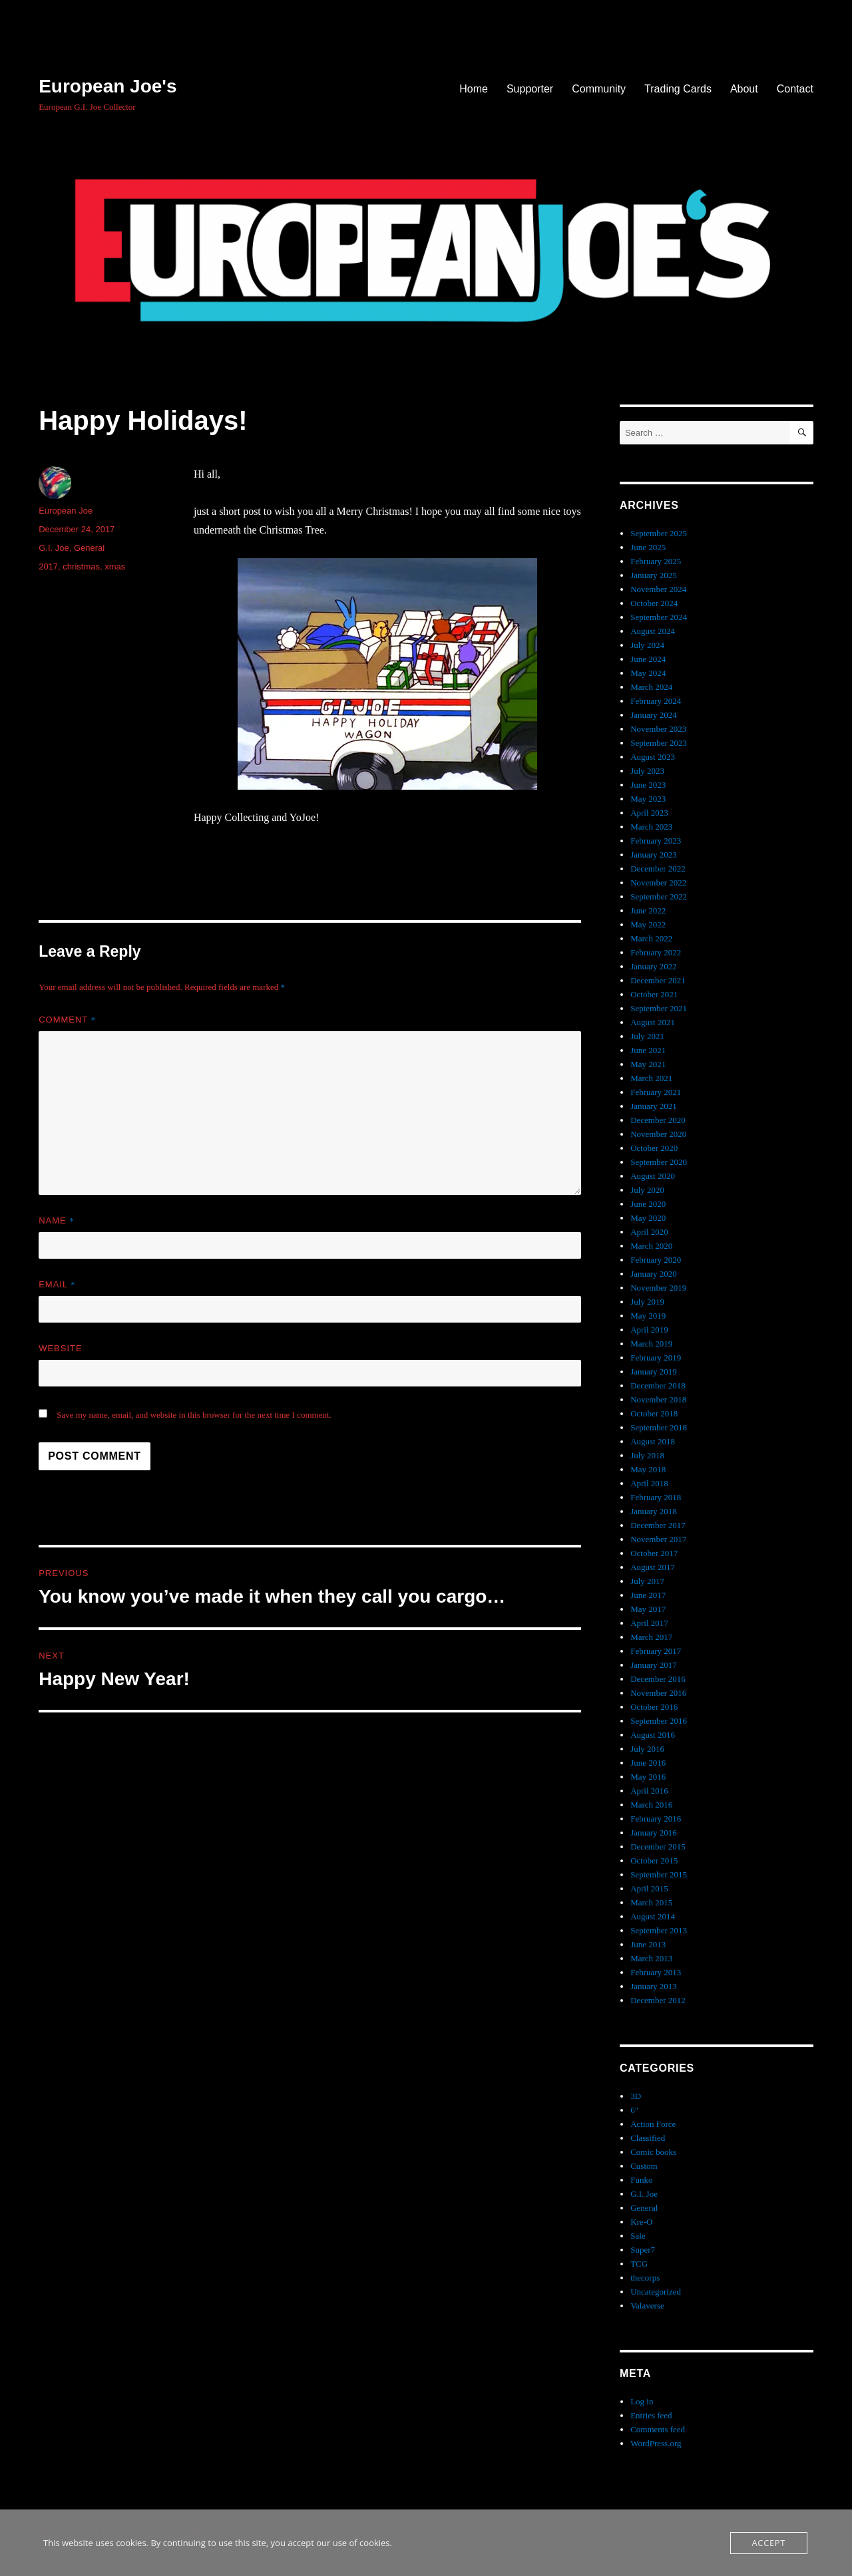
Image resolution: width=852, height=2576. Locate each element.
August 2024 (652, 631)
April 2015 (649, 1888)
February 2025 (655, 561)
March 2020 (651, 1246)
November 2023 (658, 729)
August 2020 (652, 1176)
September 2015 (658, 1874)
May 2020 (648, 1218)
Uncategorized (655, 2292)
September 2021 (658, 1008)
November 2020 (658, 1134)
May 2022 (648, 924)
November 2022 (658, 882)
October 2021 (654, 994)
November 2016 (658, 1693)
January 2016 (653, 1833)
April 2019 (649, 1330)
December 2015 (658, 1847)
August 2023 (652, 757)
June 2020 (648, 1204)
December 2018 (658, 1385)
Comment (67, 1020)
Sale (637, 2236)
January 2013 (653, 1986)
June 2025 (648, 547)
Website (61, 1348)
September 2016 (658, 1721)
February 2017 (655, 1651)
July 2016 (647, 1749)
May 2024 (648, 673)
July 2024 (647, 645)
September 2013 (658, 1930)
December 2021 (658, 980)
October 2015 (654, 1860)
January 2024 (653, 715)
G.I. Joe (54, 548)
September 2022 (658, 896)
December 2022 (658, 869)
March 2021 (651, 1078)
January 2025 (653, 575)
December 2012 (658, 2000)
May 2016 (648, 1777)
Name (57, 1220)
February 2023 (655, 841)
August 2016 (652, 1735)
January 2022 (653, 966)
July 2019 (647, 1302)
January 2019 (653, 1371)
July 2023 (647, 771)
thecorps (645, 2278)
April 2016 (649, 1791)
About (744, 88)
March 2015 (651, 1902)
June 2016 (648, 1763)
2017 (48, 566)
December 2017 (658, 1525)
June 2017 (648, 1595)
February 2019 (655, 1358)
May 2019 (648, 1316)
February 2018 (655, 1497)
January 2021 (653, 1106)
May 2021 (648, 1064)
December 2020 (658, 1120)
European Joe (66, 511)
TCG (639, 2264)
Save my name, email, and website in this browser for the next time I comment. (194, 1415)
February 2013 (655, 1972)
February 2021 (655, 1092)
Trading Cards (678, 88)
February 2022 (655, 952)
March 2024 (651, 687)
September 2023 (658, 743)
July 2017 (647, 1581)
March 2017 (651, 1637)
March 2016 (651, 1805)
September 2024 (658, 617)
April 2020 (649, 1232)
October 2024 (654, 603)
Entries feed (651, 2415)
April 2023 (649, 813)
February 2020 (655, 1260)
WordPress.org (655, 2443)
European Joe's (107, 86)
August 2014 (652, 1916)
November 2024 (658, 589)
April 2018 (649, 1483)
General (89, 548)
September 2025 (658, 533)
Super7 (642, 2250)
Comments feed (657, 2429)
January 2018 (653, 1511)
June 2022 (648, 910)
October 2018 (654, 1413)
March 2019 (651, 1344)
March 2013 (651, 1958)
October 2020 (654, 1148)
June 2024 (648, 659)
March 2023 (651, 827)
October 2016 (654, 1707)
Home (473, 88)
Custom (643, 2166)
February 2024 (655, 701)
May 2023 (648, 799)
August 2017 (652, 1567)
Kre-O (641, 2222)
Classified (647, 2138)
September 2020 (658, 1162)
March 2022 (651, 938)
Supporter (530, 88)
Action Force (653, 2124)
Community (599, 88)
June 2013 (648, 1944)
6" (634, 2110)
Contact (795, 88)
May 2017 (648, 1609)
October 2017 (654, 1553)
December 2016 (658, 1679)
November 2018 (658, 1399)
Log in (641, 2401)
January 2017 (653, 1665)
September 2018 (658, 1427)
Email (57, 1284)
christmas (81, 566)
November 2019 (658, 1288)
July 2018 (647, 1455)
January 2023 (653, 855)
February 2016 (655, 1819)
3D (635, 2096)
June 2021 (648, 1050)
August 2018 (652, 1441)
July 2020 (647, 1190)
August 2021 (652, 1022)
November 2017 (658, 1539)
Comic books (653, 2152)
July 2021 (647, 1036)
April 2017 (649, 1623)
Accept (768, 2543)
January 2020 (653, 1274)
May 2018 (648, 1469)
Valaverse (647, 2306)
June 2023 (648, 785)
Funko (641, 2180)
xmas (115, 566)
